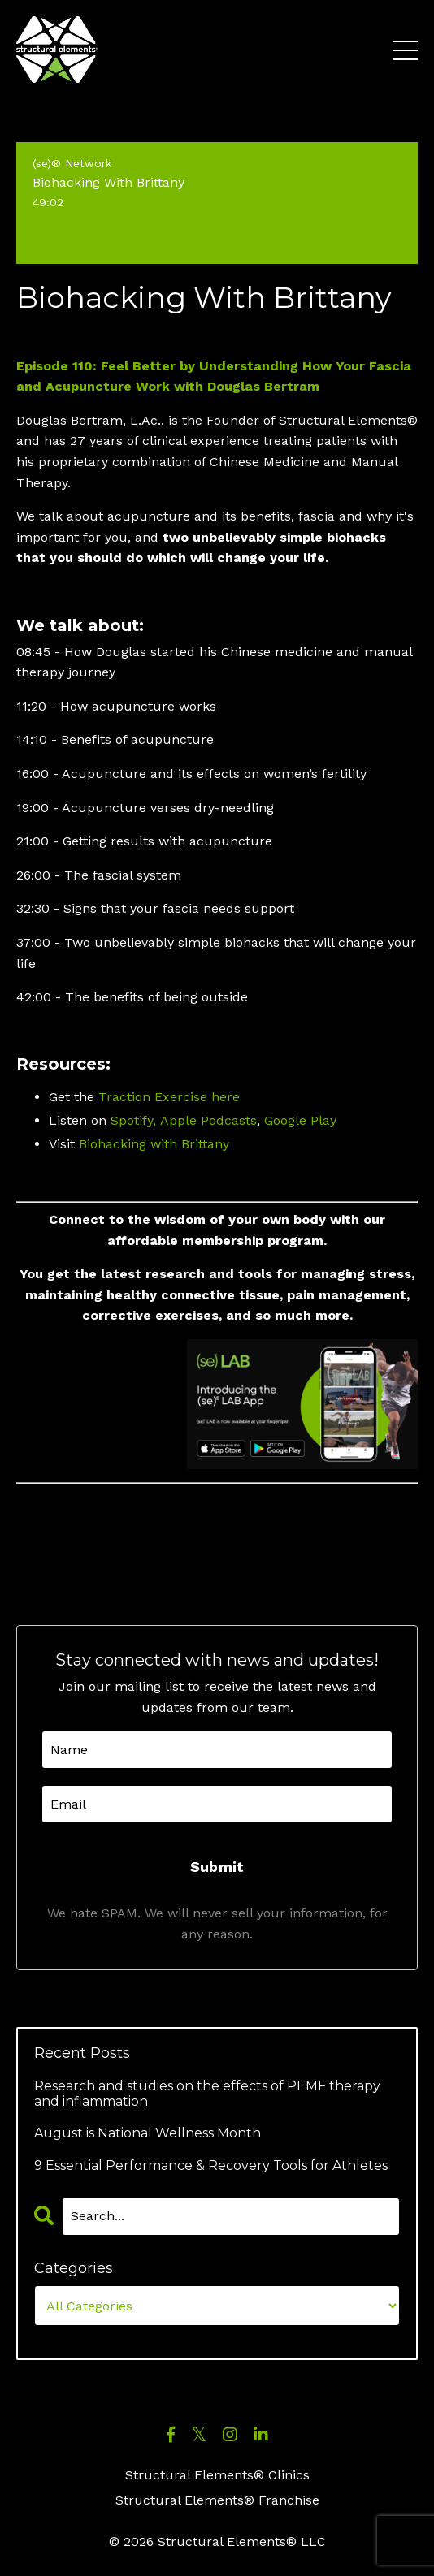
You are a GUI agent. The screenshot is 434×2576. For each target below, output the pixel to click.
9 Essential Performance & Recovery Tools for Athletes (211, 2165)
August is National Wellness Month (147, 2133)
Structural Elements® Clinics (217, 2475)
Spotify (132, 1120)
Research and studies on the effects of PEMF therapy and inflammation (207, 2093)
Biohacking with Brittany (154, 1144)
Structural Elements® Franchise (217, 2500)
